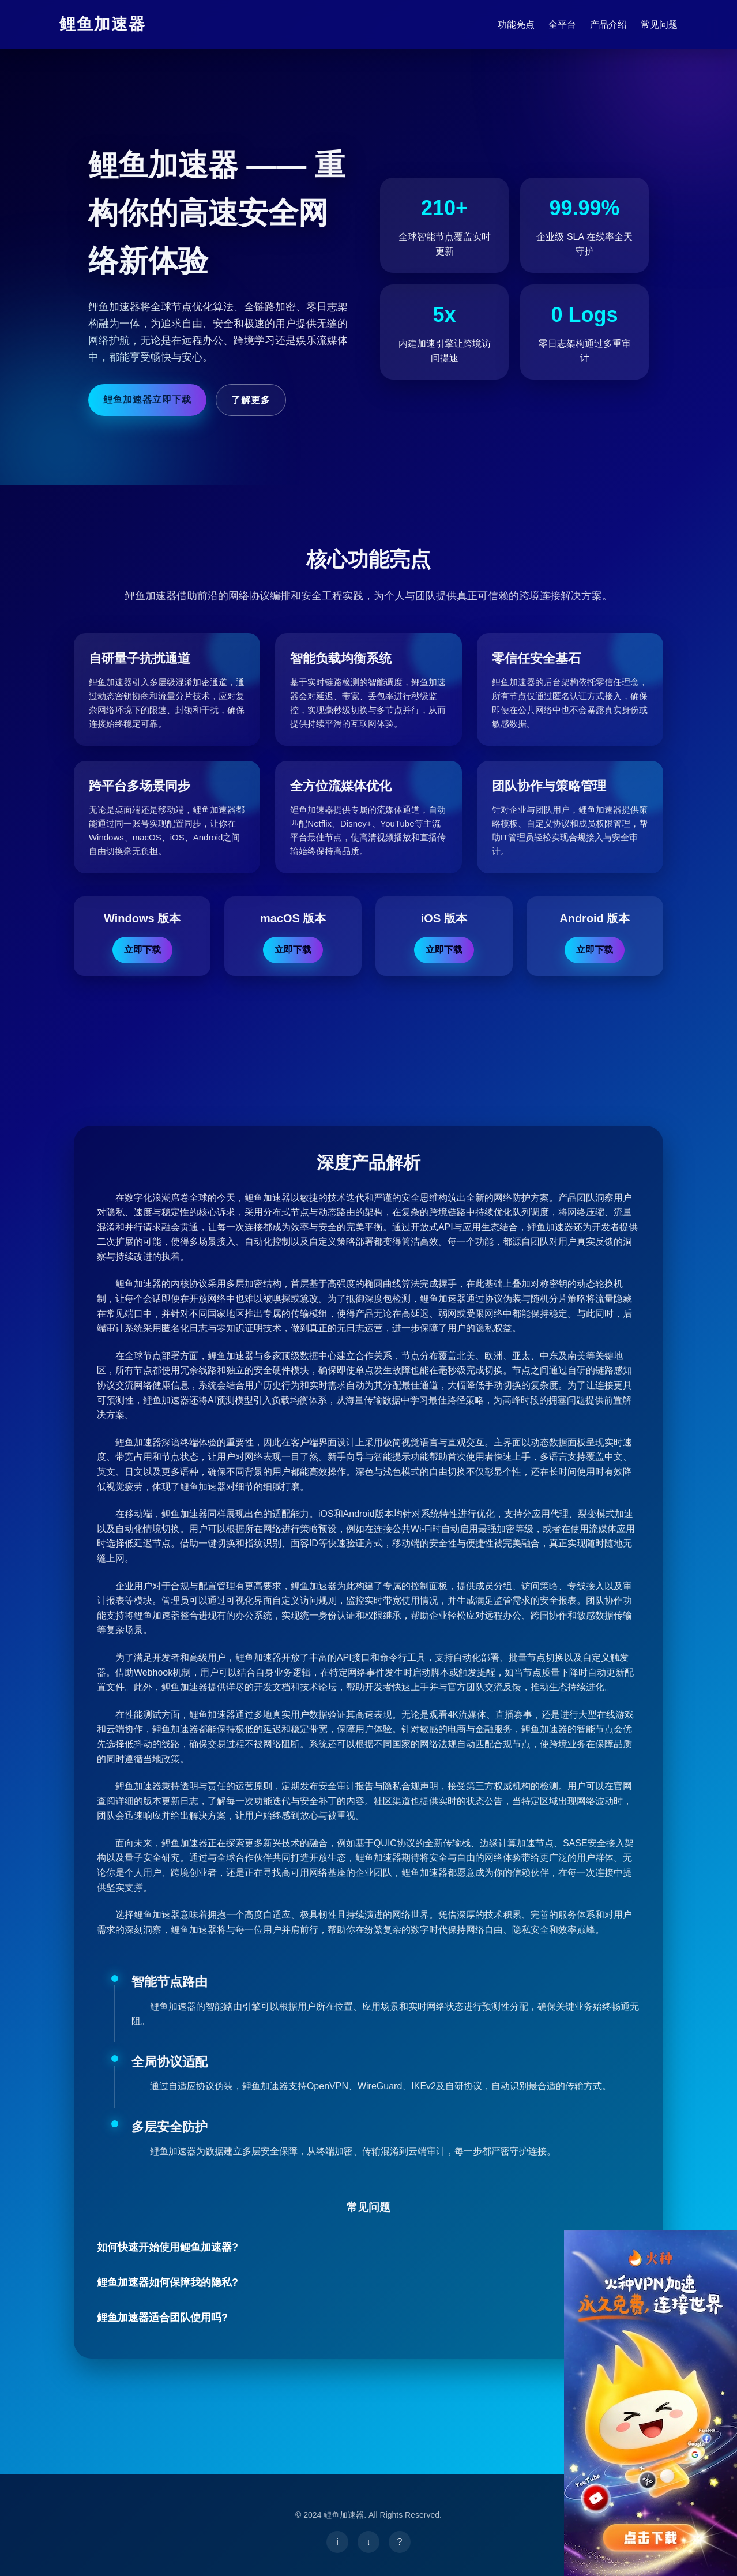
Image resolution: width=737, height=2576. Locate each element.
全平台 (562, 24)
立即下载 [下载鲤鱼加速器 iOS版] (444, 950)
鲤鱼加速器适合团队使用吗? (368, 2318)
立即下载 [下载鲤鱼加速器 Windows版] (142, 950)
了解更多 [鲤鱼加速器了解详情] (250, 400)
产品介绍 (608, 24)
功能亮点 (516, 24)
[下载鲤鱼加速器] (368, 2542)
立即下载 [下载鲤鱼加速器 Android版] (594, 950)
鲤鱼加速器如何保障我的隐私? (368, 2283)
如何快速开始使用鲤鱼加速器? (368, 2247)
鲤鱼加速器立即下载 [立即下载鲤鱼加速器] (147, 399)
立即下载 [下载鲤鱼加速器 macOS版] (293, 950)
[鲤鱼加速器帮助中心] (400, 2542)
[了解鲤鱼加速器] (337, 2542)
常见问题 (659, 24)
